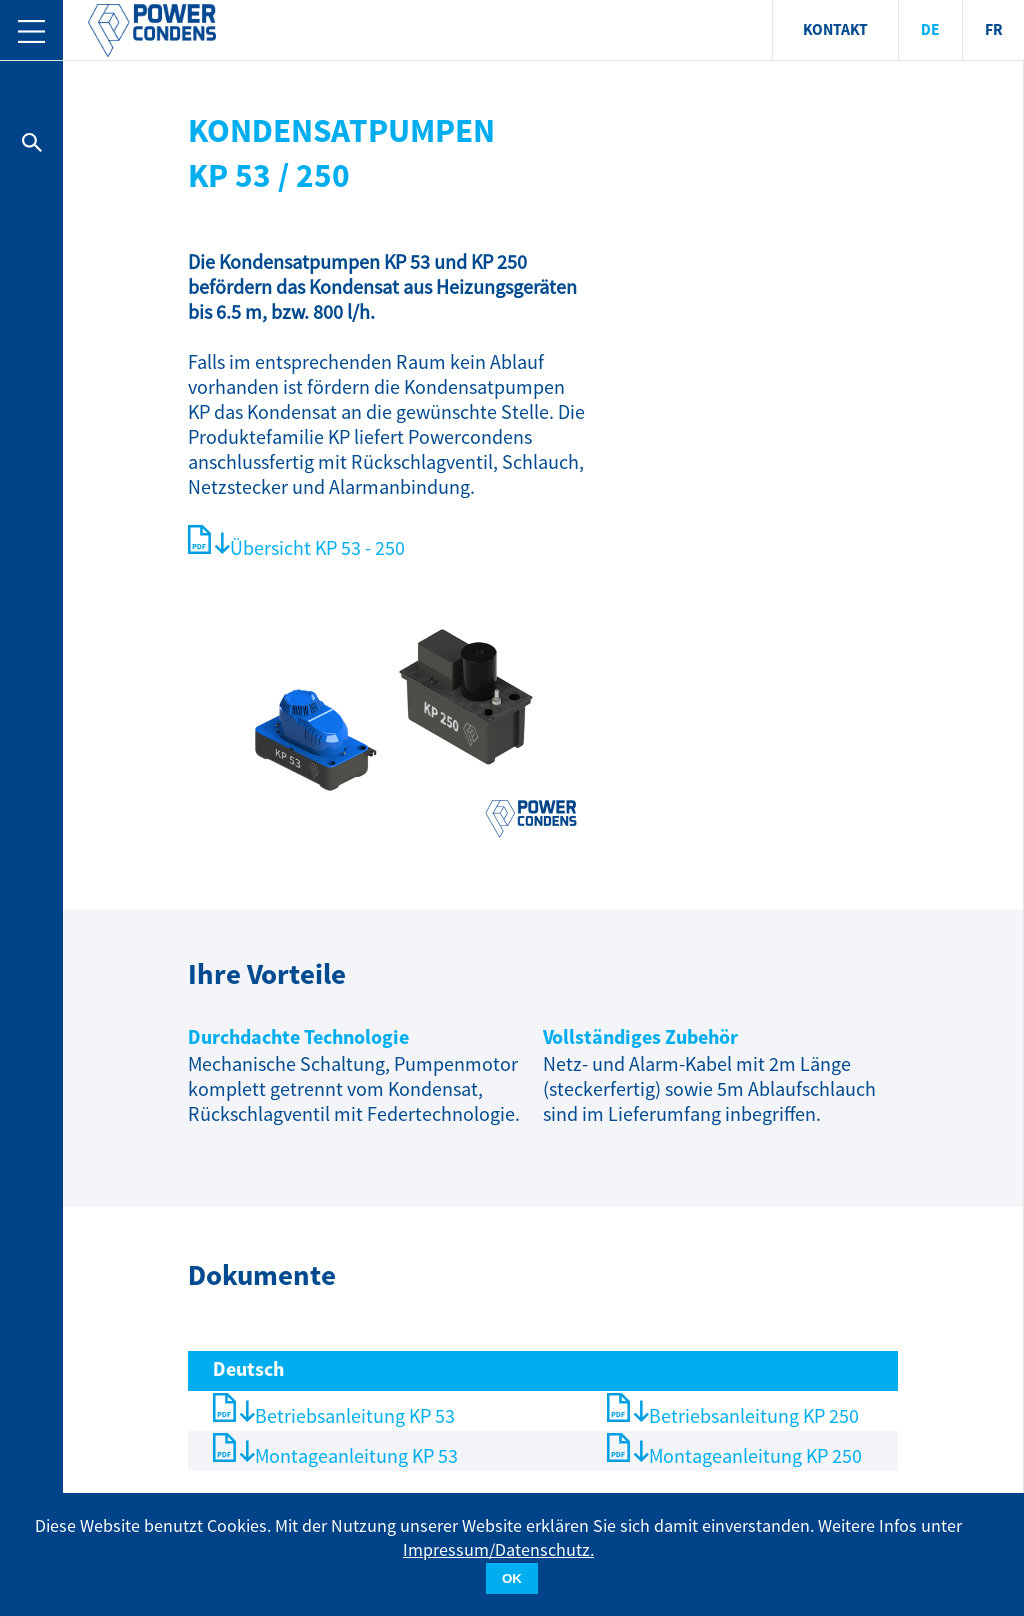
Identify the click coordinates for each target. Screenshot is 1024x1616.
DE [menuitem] (930, 30)
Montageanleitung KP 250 (755, 1456)
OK (512, 1578)
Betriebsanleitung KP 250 (754, 1416)
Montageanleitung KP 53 (356, 1456)
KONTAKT (835, 30)
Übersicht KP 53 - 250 (317, 548)
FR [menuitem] (994, 30)
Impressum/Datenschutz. (498, 1550)
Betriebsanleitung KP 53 (355, 1416)
